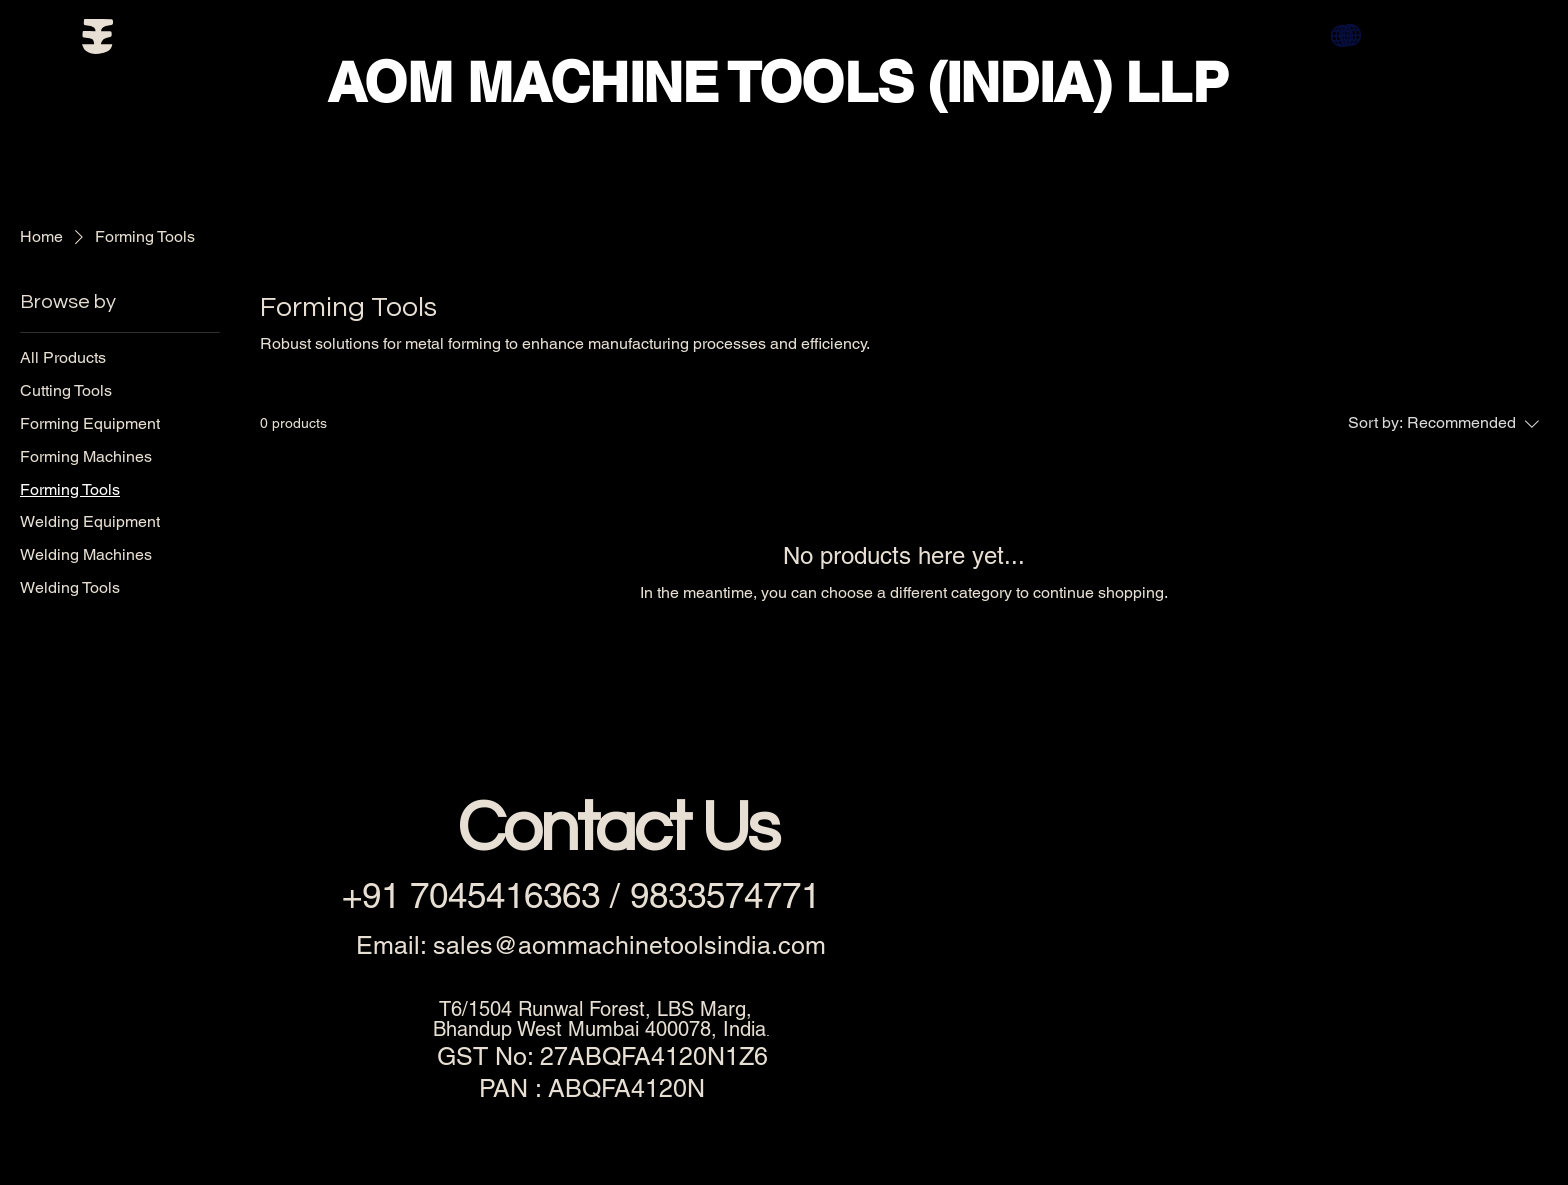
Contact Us (617, 829)
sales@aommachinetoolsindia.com (629, 945)
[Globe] (1350, 35)
